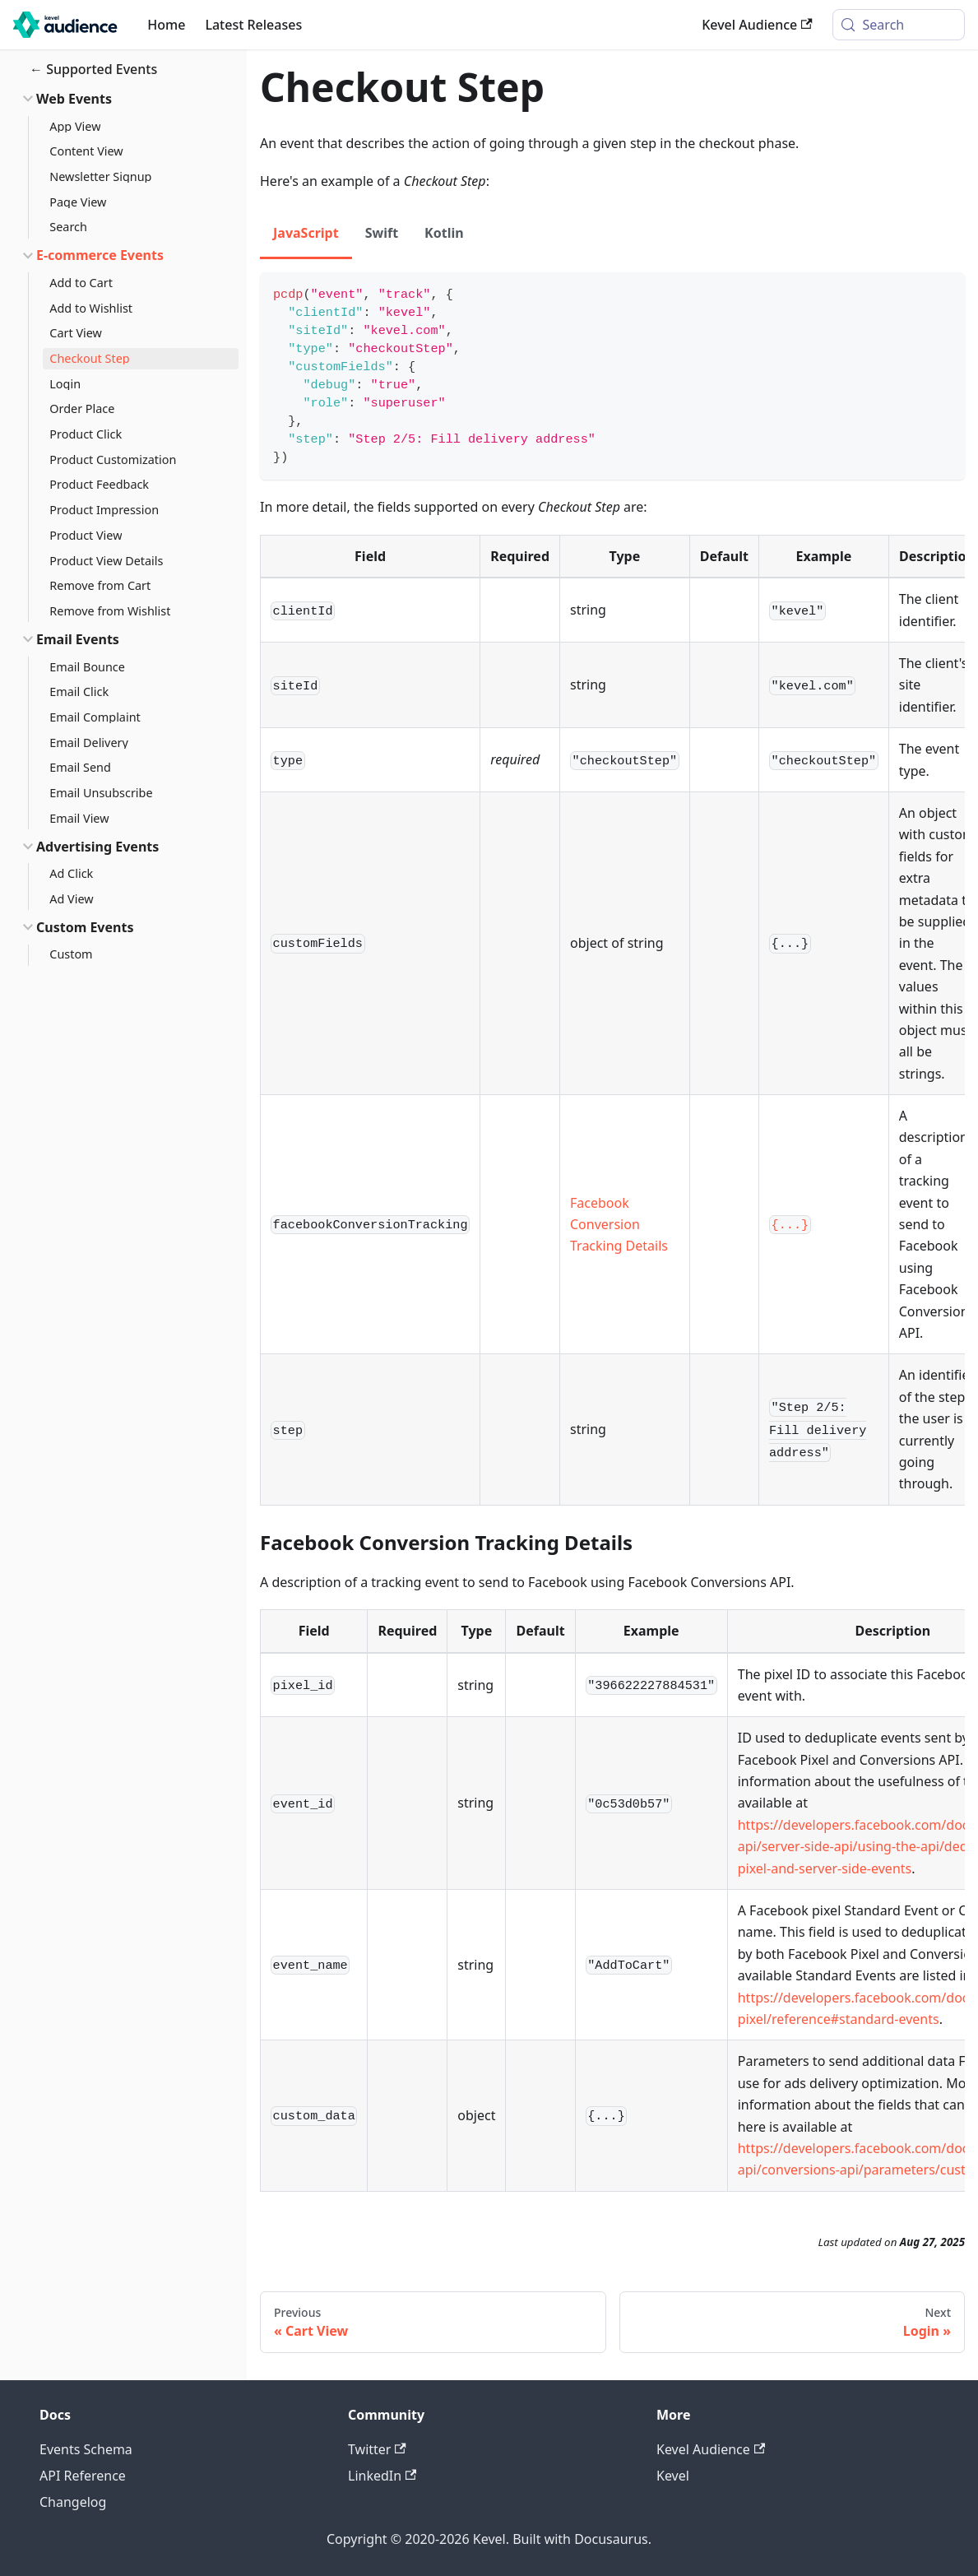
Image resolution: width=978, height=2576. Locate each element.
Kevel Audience (757, 25)
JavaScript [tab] (306, 233)
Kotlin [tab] (444, 233)
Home (166, 25)
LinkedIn (382, 2476)
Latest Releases (253, 25)
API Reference (82, 2476)
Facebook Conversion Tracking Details (619, 1225)
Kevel (672, 2476)
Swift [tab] (381, 233)
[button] (123, 99)
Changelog (72, 2502)
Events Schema (85, 2449)
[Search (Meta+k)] (898, 24)
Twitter (377, 2449)
